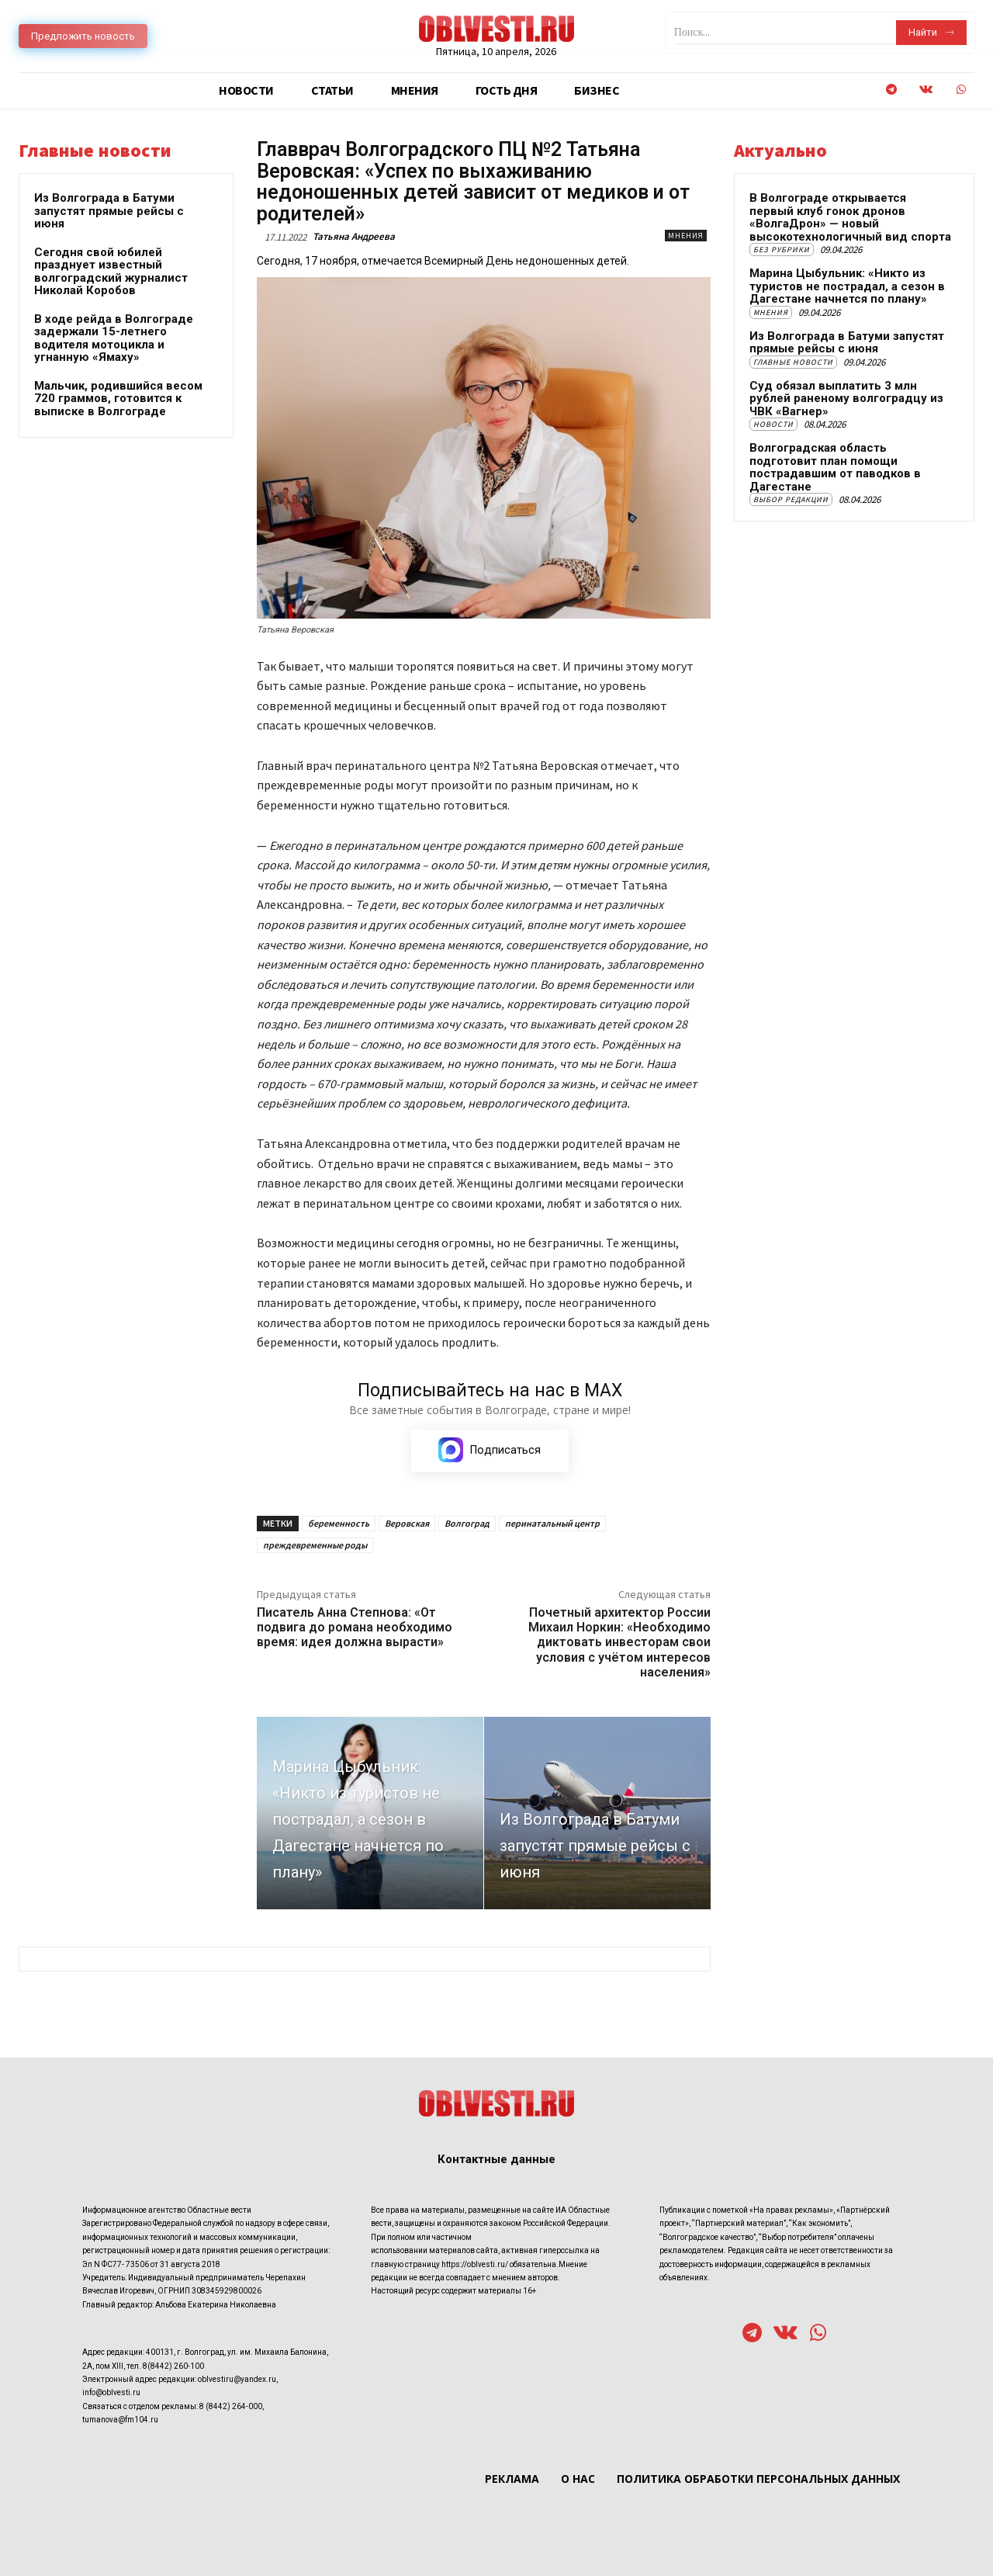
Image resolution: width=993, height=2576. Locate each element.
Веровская (407, 1523)
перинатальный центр (552, 1523)
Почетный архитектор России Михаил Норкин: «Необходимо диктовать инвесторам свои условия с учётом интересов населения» (619, 1642)
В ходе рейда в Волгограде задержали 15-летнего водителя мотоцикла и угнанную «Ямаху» (113, 338)
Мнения (686, 235)
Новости (773, 424)
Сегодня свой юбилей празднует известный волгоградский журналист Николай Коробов (111, 271)
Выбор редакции (791, 499)
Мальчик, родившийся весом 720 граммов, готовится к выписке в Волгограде (118, 398)
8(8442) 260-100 (173, 2366)
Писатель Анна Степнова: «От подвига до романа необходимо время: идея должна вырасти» (354, 1627)
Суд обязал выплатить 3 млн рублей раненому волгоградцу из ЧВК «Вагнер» (846, 398)
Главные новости (793, 362)
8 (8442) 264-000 (230, 2406)
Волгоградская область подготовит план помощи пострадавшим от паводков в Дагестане (835, 467)
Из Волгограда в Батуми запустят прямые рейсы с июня (109, 211)
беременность (338, 1523)
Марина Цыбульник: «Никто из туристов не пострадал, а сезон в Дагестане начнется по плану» (847, 286)
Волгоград (467, 1523)
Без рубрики (781, 249)
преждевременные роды (315, 1545)
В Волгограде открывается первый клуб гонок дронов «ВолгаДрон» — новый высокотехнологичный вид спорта (850, 217)
